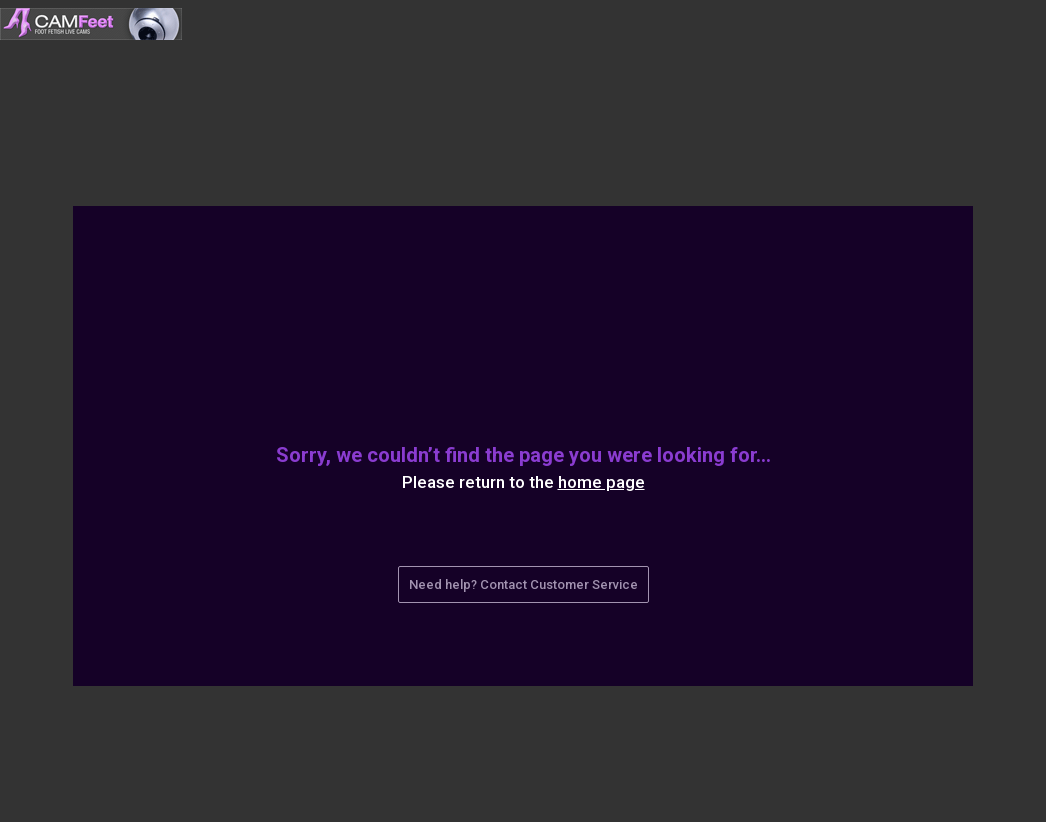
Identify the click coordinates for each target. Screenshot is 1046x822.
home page (601, 482)
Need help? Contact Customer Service (523, 584)
